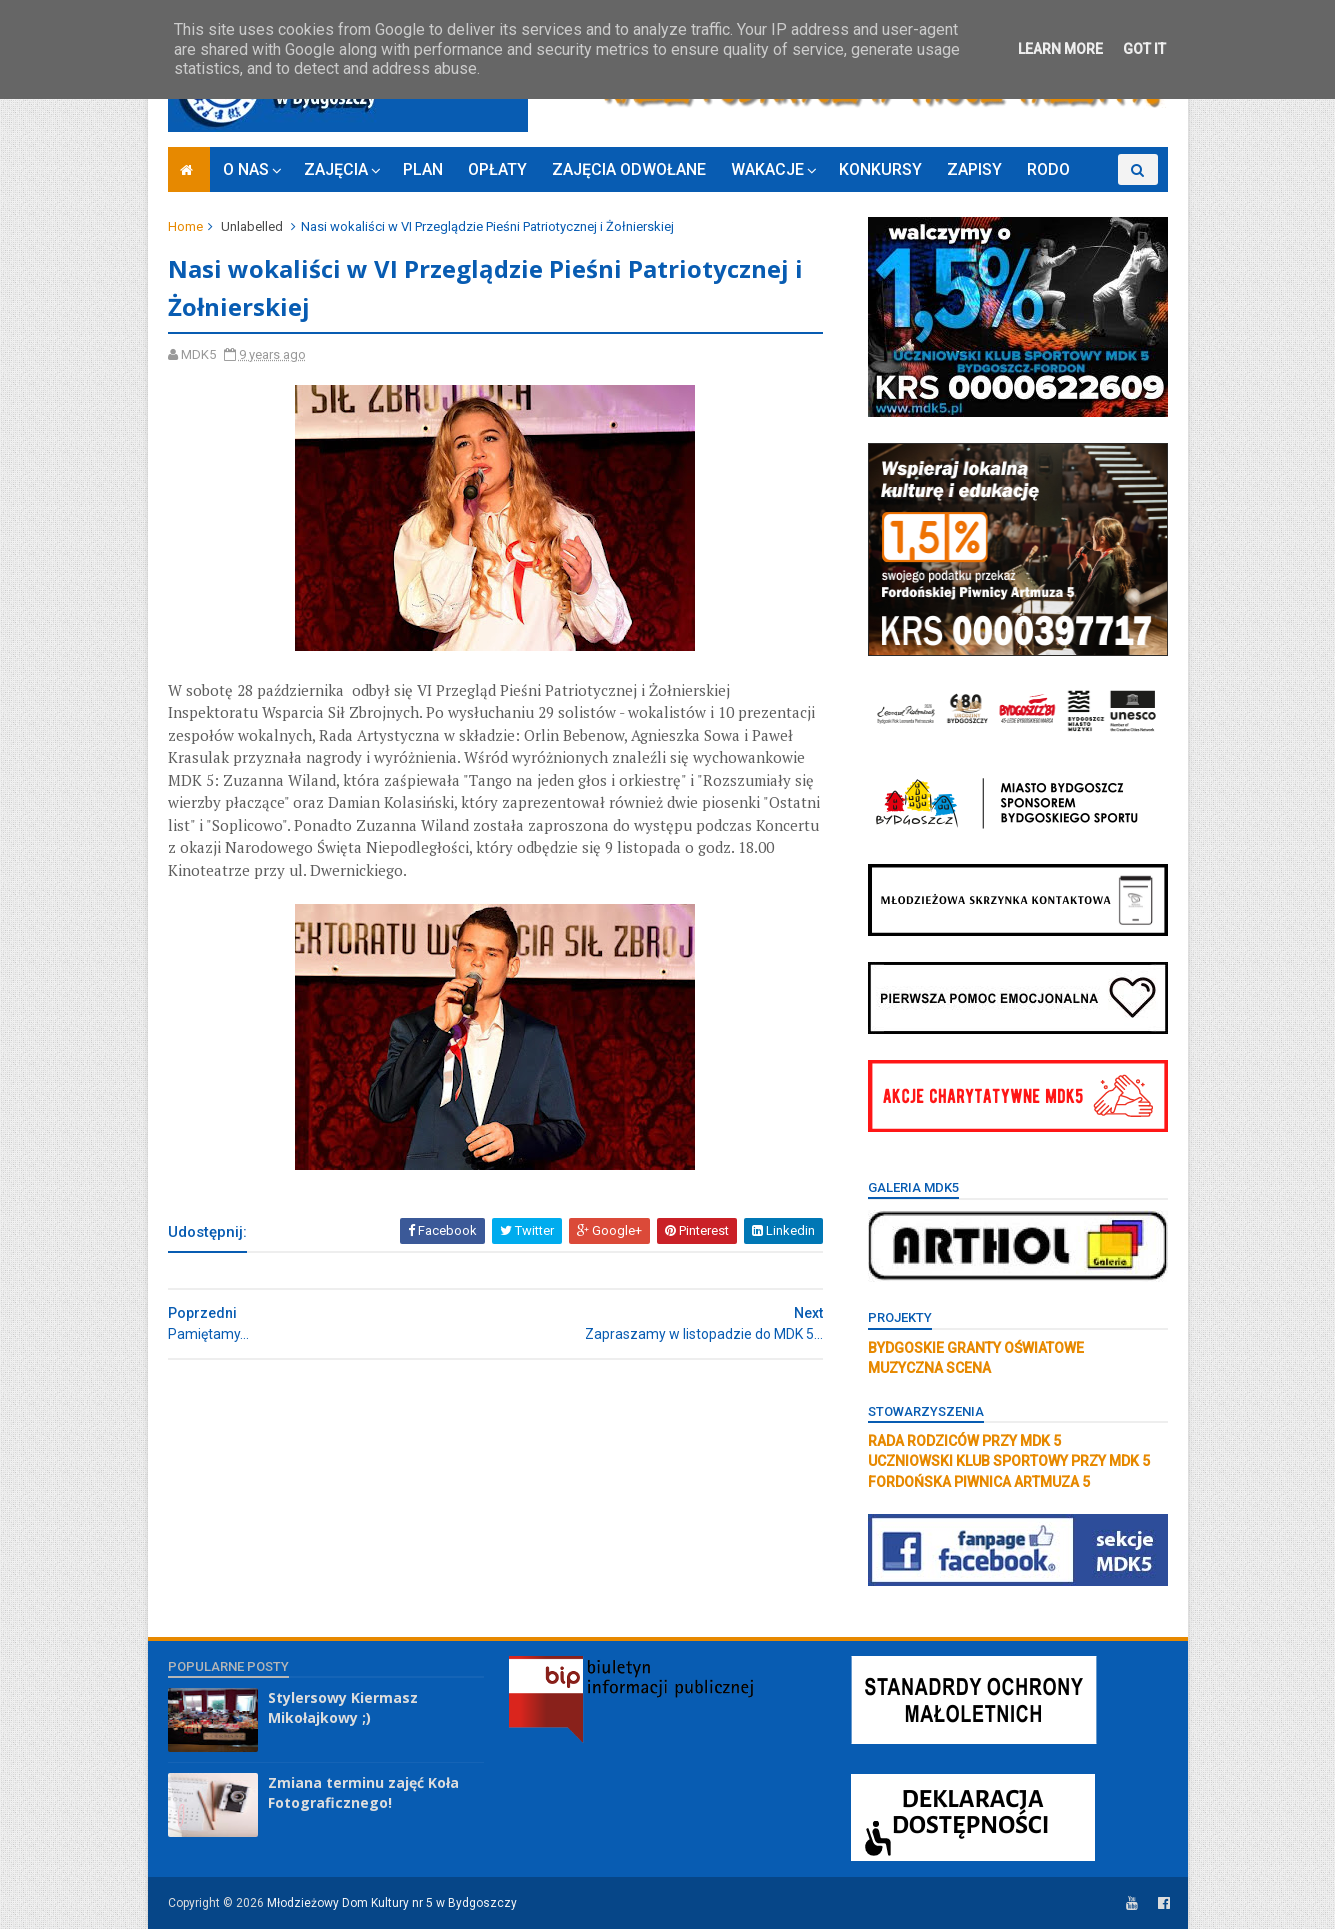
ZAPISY (974, 169)
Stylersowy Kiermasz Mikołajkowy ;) (343, 1707)
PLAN (423, 169)
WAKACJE (767, 169)
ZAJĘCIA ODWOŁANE (629, 169)
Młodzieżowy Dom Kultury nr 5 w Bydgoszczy (392, 1903)
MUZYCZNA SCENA (929, 1368)
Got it (1144, 49)
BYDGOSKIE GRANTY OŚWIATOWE (976, 1348)
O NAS (246, 169)
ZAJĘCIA (336, 169)
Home (185, 226)
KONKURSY (880, 169)
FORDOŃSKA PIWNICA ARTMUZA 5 (979, 1482)
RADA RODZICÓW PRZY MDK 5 (964, 1441)
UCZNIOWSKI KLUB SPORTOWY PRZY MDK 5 (1009, 1461)
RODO (1048, 169)
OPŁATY (497, 169)
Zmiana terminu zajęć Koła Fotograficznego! (363, 1792)
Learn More (1060, 49)
